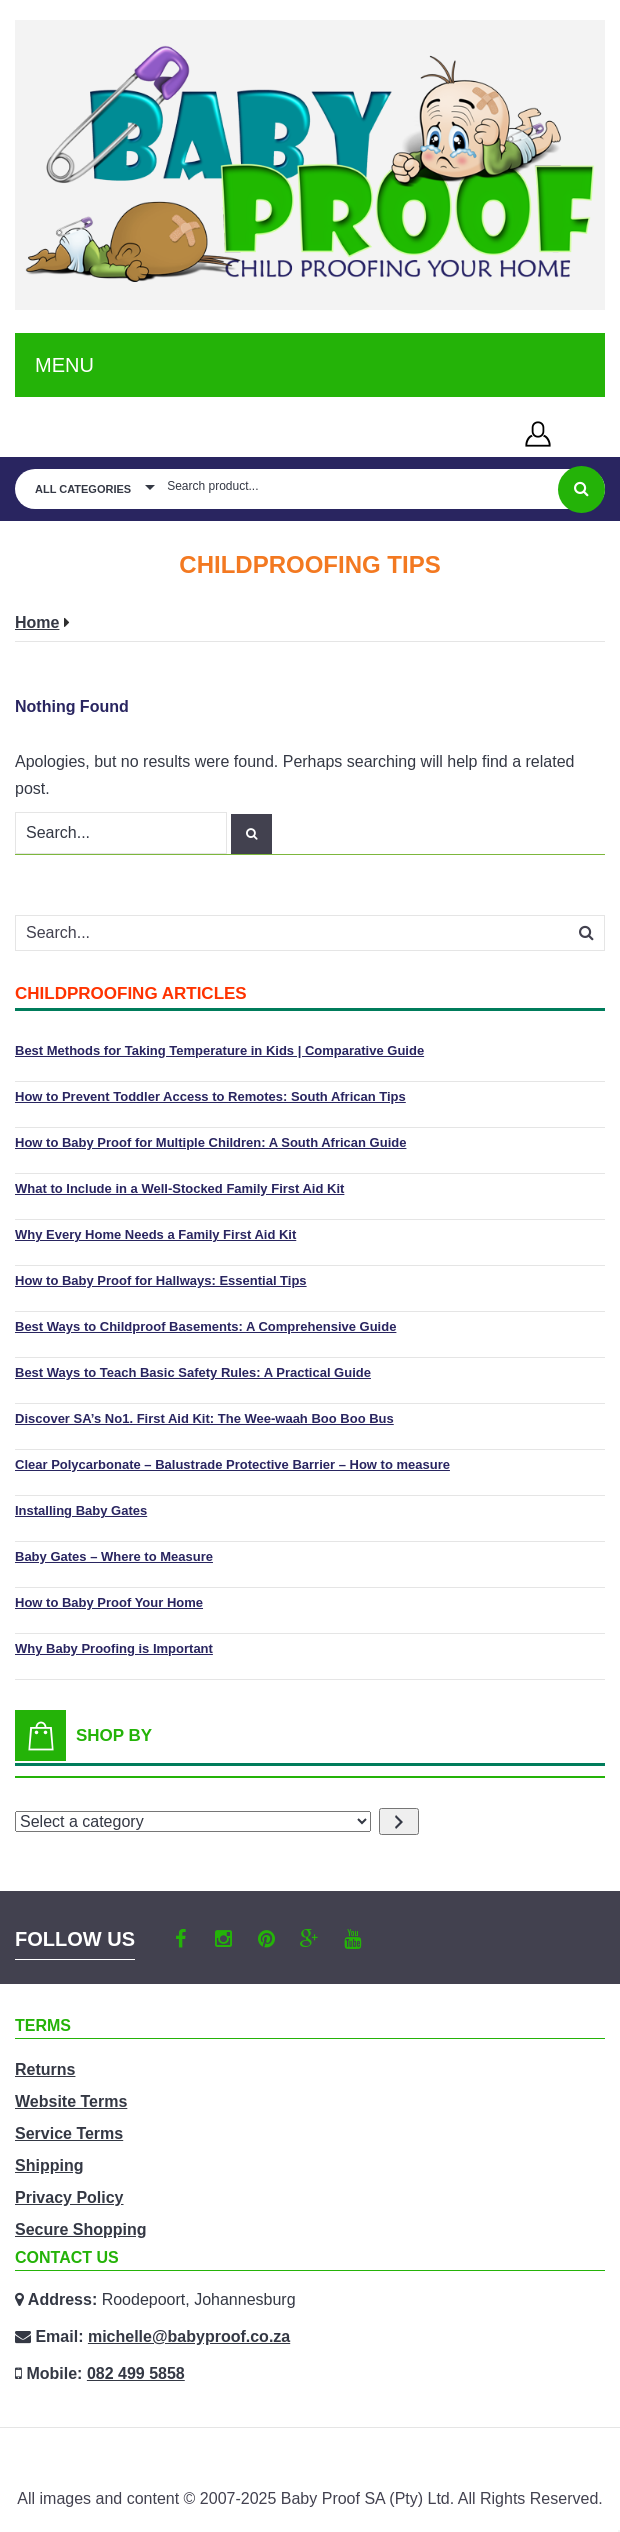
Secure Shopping (81, 2229)
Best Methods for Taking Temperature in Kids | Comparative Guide (219, 1050)
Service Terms (69, 2133)
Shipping (49, 2165)
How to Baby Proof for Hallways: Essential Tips (161, 1280)
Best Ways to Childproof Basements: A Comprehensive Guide (205, 1326)
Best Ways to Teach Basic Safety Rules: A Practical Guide (193, 1372)
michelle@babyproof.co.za (189, 2336)
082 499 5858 (136, 2373)
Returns (45, 2069)
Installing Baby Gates (81, 1510)
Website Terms (71, 2101)
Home (37, 622)
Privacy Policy (69, 2197)
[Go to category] (399, 1821)
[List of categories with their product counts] (193, 1821)
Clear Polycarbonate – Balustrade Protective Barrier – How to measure (232, 1464)
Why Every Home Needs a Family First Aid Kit (155, 1234)
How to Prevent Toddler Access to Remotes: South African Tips (210, 1096)
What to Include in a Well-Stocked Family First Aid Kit (179, 1188)
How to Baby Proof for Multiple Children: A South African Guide (210, 1142)
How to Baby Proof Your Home (109, 1602)
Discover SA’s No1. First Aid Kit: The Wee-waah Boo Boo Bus (204, 1418)
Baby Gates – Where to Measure (114, 1556)
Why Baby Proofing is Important (114, 1648)
